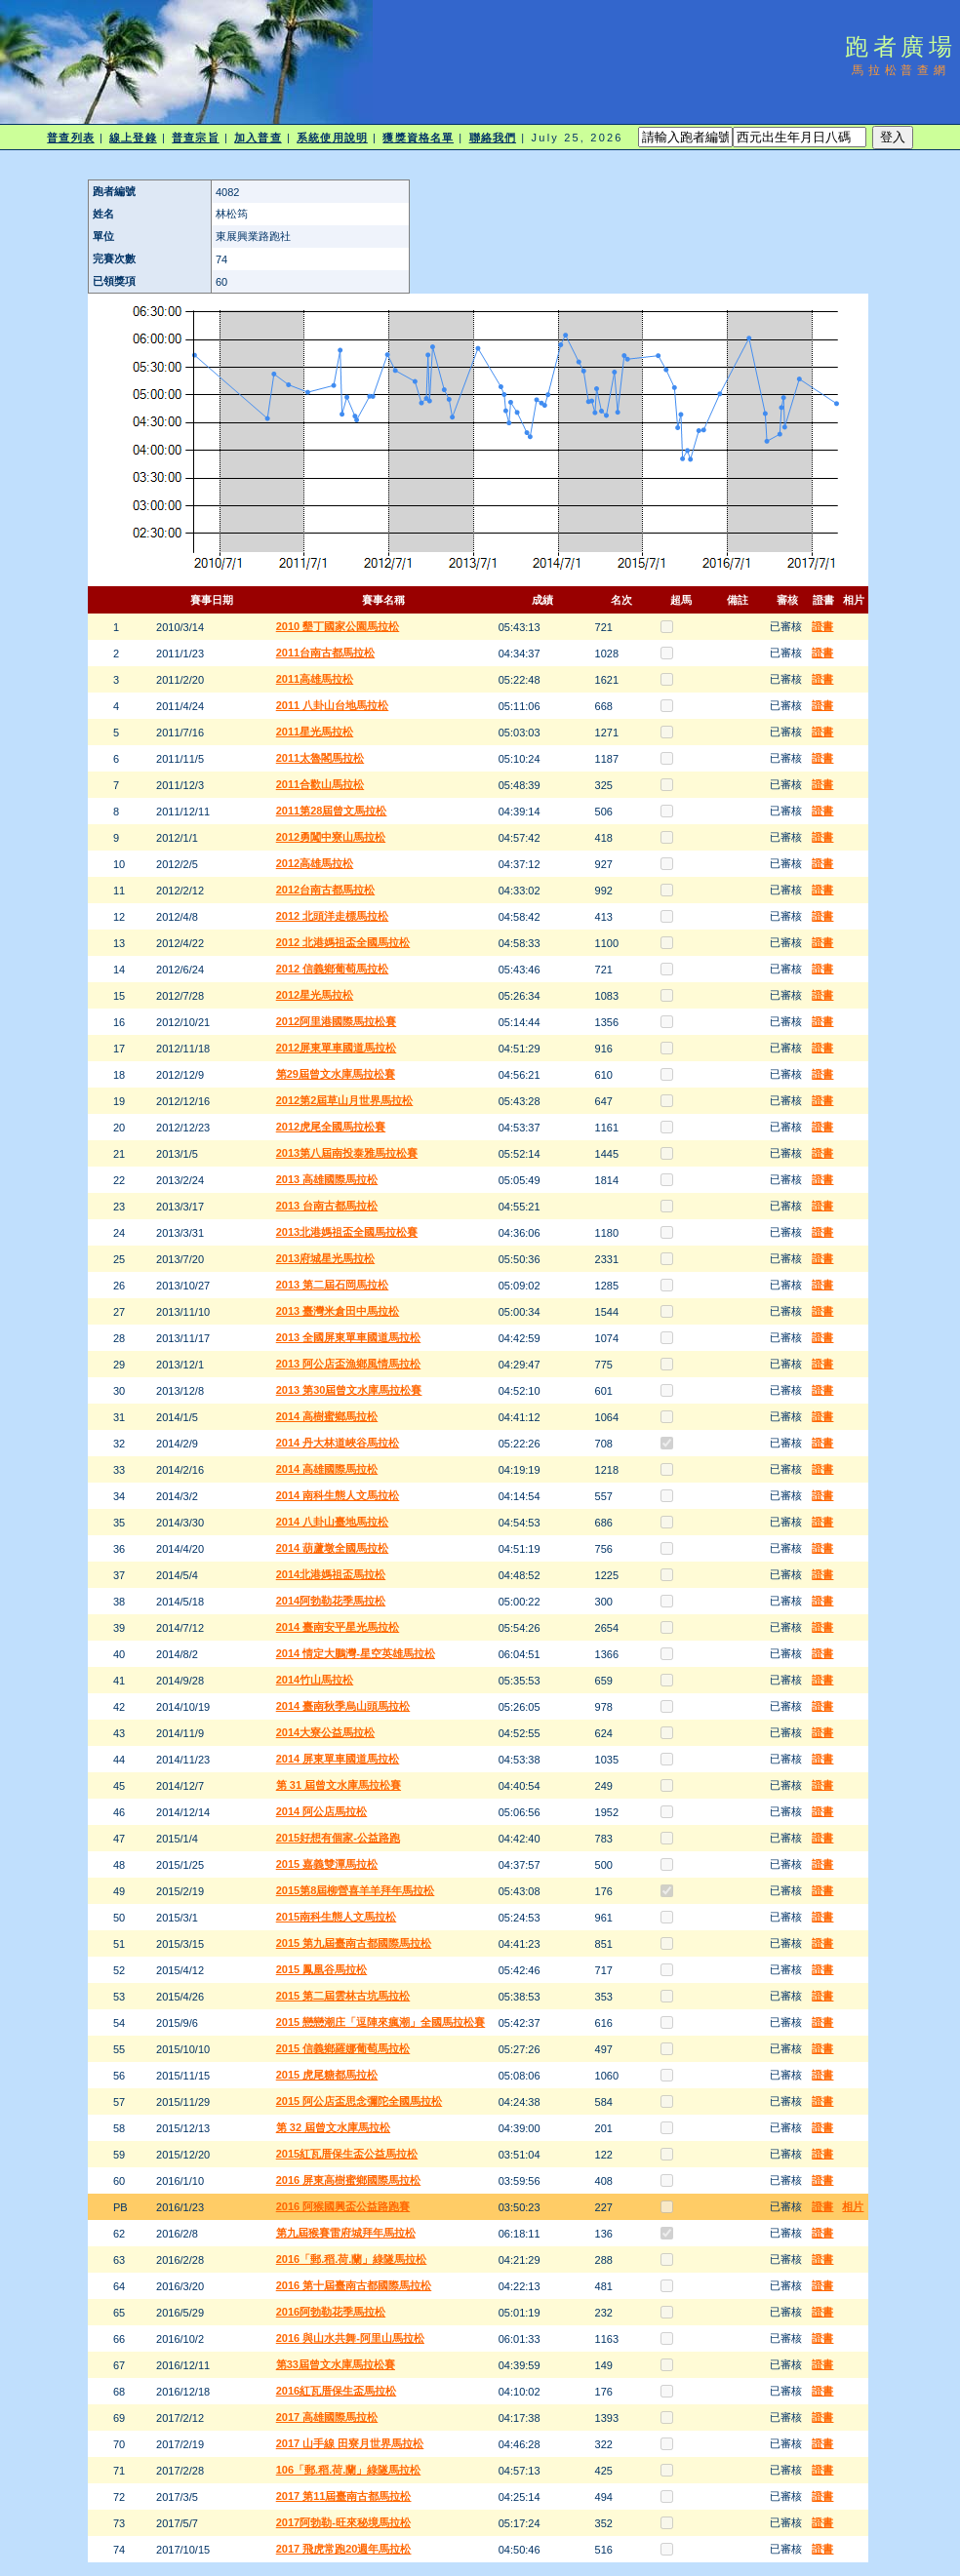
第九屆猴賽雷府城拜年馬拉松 (346, 2233)
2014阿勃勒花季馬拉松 (330, 1600)
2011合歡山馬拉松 (320, 784)
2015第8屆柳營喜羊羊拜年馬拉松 (355, 1890)
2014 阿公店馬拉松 (322, 1811)
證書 (822, 626)
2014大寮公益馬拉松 (325, 1732)
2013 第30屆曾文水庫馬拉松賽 (349, 1390)
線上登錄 (132, 137)
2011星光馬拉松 (314, 731)
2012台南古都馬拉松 (325, 889)
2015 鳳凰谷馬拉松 (322, 1969)
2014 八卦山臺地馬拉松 (332, 1521)
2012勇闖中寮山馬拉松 (330, 837)
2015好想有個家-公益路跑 (338, 1837)
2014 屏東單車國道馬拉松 (338, 1758)
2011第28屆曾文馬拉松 (331, 810)
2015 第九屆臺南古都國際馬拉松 (354, 1943)
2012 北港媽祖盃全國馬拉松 (343, 942)
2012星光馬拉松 (314, 995)
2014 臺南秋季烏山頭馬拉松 (343, 1706)
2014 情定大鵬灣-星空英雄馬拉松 (355, 1653)
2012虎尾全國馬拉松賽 (330, 1126)
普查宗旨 (195, 137)
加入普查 (257, 137)
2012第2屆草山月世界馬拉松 (345, 1100)
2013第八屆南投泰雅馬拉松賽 (347, 1153)
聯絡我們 (492, 137)
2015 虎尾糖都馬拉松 (327, 2075)
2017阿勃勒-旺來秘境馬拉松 (343, 2522)
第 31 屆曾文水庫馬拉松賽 (338, 1785)
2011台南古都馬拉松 (325, 652)
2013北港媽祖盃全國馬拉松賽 (347, 1232)
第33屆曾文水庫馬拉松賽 (335, 2364)
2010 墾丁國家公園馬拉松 (338, 626)
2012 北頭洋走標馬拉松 (332, 916)
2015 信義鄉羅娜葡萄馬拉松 (343, 2048)
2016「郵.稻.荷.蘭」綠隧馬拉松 (351, 2259)
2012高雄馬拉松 (314, 863)
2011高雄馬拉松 (314, 679)
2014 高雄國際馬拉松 (327, 1469)
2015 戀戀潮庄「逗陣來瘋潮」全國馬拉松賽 (381, 2022)
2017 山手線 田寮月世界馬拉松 (350, 2443)
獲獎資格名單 (418, 137)
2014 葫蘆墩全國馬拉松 (332, 1548)
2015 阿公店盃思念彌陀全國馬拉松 (359, 2101)
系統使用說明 (332, 137)
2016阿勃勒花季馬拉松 (330, 2312)
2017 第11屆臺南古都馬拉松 (344, 2496)
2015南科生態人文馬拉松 (336, 1916)
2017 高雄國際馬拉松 (327, 2417)
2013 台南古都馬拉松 (327, 1205)
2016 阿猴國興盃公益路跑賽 (343, 2206)
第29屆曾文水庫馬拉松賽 (335, 1074)
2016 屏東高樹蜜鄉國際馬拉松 (348, 2180)
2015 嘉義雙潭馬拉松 (327, 1864)
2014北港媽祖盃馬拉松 (330, 1574)
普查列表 (70, 137)
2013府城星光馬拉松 (325, 1258)
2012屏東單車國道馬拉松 (336, 1047)
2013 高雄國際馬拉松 (327, 1179)
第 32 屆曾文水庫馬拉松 (333, 2127)
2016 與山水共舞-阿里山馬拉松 (350, 2338)
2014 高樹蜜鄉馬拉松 (327, 1416)
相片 (852, 2206)
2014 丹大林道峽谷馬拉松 (338, 1442)
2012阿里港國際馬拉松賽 (336, 1021)
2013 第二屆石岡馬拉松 (332, 1284)
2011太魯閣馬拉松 (320, 758)
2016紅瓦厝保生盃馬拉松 (336, 2391)
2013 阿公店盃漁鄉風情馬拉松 (348, 1363)
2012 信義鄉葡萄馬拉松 (332, 968)
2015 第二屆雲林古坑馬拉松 (343, 1995)
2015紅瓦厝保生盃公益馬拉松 (347, 2154)
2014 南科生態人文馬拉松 (338, 1495)
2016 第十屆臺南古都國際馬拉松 (354, 2285)
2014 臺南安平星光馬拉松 (338, 1627)
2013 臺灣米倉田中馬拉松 (338, 1311)
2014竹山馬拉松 (314, 1679)
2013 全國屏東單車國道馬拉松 (348, 1337)
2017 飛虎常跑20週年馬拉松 (344, 2549)
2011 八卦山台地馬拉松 (332, 705)
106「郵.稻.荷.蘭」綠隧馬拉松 (348, 2470)
